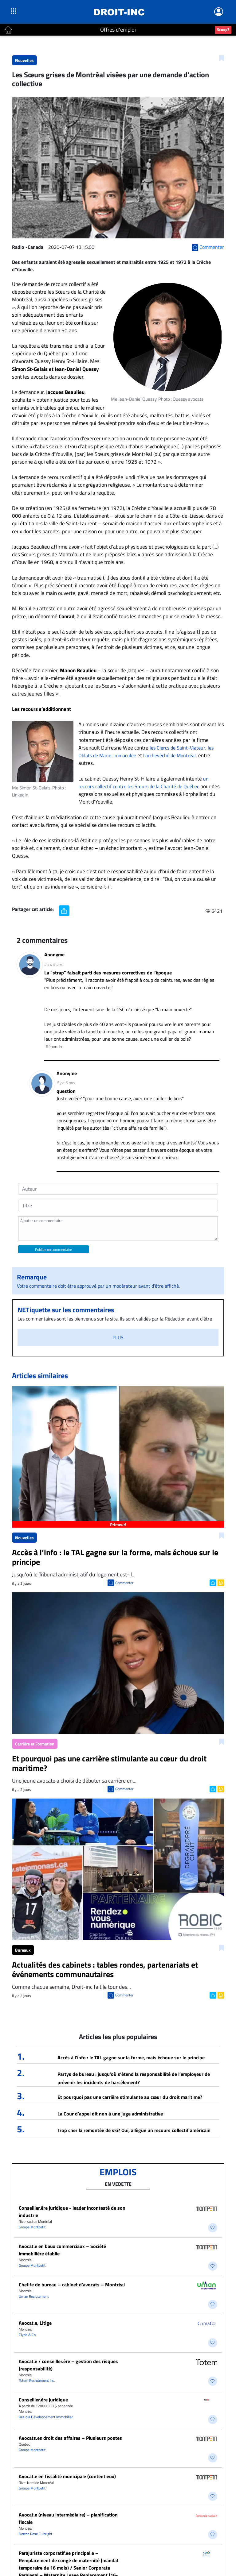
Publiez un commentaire (53, 1249)
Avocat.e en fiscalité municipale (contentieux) (67, 2476)
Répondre (54, 1046)
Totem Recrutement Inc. (37, 2380)
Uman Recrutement (34, 2296)
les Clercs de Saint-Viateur (177, 747)
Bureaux (23, 1950)
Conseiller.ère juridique (43, 2399)
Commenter (124, 1583)
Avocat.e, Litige (35, 2323)
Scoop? (223, 29)
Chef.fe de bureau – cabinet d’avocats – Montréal (72, 2284)
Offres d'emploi (118, 29)
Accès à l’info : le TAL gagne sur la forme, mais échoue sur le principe (131, 2057)
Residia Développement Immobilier (46, 2417)
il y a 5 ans (53, 964)
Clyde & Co (27, 2335)
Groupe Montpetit (32, 2227)
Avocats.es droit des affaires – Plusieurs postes (70, 2438)
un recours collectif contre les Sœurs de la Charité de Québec (143, 782)
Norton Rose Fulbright (35, 2534)
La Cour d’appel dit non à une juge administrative (110, 2113)
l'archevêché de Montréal (169, 755)
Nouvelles (24, 60)
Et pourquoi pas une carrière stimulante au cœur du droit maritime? (129, 2097)
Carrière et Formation (34, 1744)
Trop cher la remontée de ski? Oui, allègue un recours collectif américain (133, 2130)
